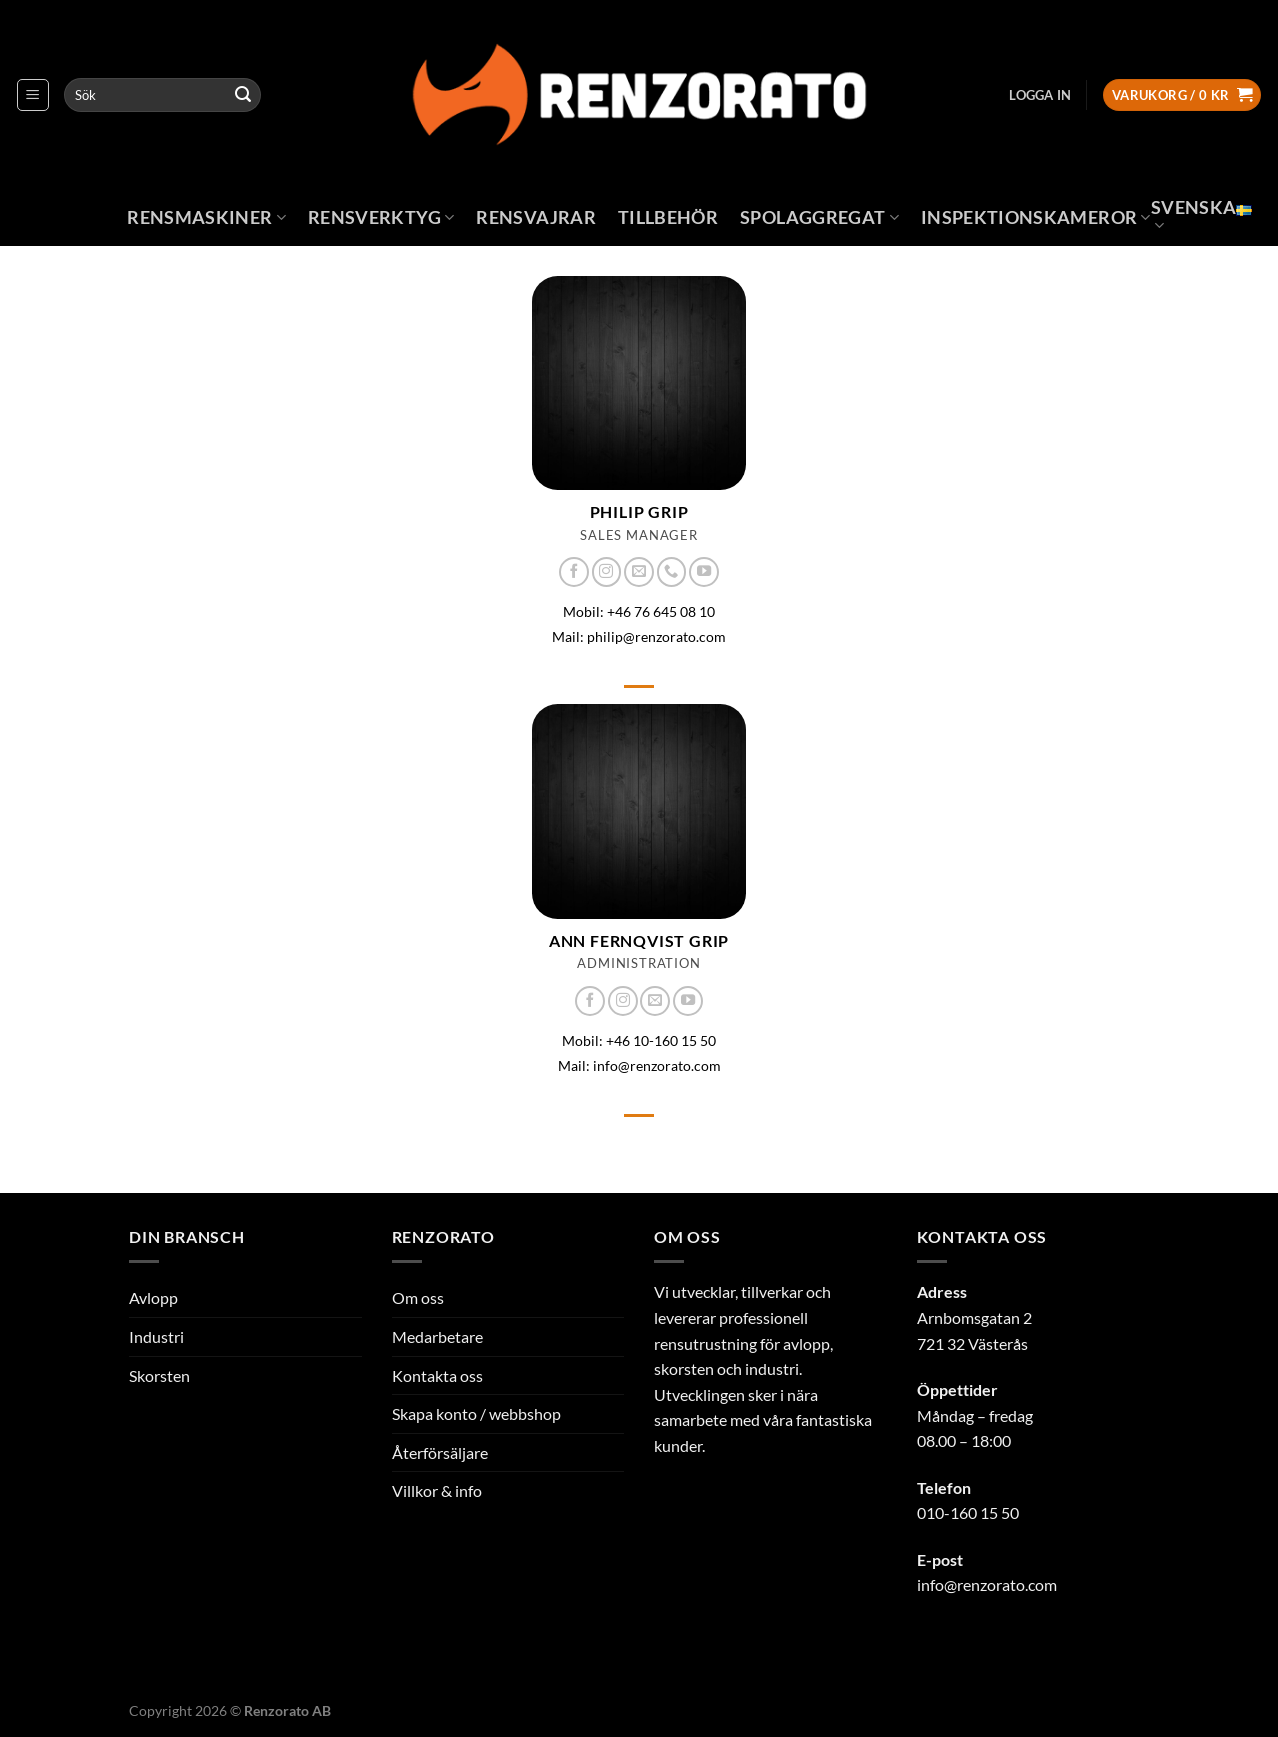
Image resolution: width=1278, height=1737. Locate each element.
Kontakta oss (437, 1375)
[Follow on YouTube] (704, 572)
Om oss (418, 1297)
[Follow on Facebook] (574, 572)
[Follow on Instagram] (607, 572)
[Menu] (33, 95)
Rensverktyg (381, 217)
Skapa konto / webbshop (476, 1413)
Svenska (1201, 216)
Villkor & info (437, 1490)
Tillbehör (668, 217)
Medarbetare (437, 1336)
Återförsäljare (440, 1452)
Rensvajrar (536, 217)
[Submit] (243, 95)
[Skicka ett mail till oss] (639, 572)
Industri (156, 1336)
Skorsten (159, 1375)
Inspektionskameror (1036, 217)
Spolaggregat (819, 217)
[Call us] (672, 572)
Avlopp (153, 1297)
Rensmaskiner (206, 217)
